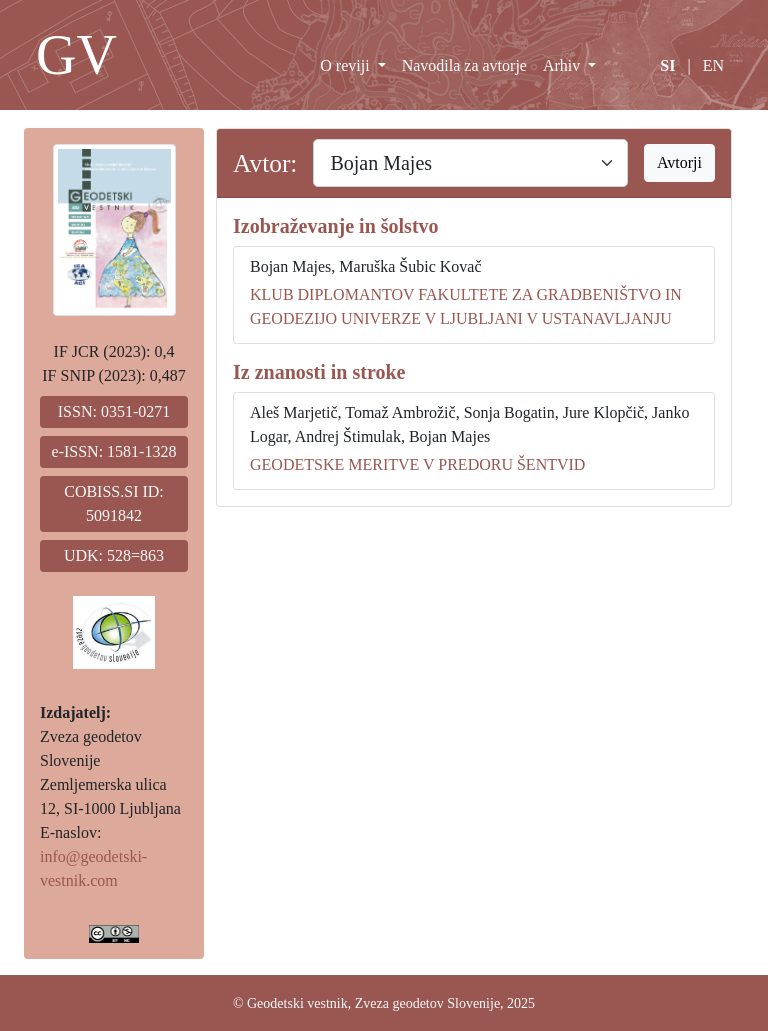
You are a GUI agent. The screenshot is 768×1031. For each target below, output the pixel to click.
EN (713, 65)
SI (667, 65)
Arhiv (563, 65)
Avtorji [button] (679, 162)
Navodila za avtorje (464, 65)
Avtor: (265, 163)
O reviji (346, 65)
